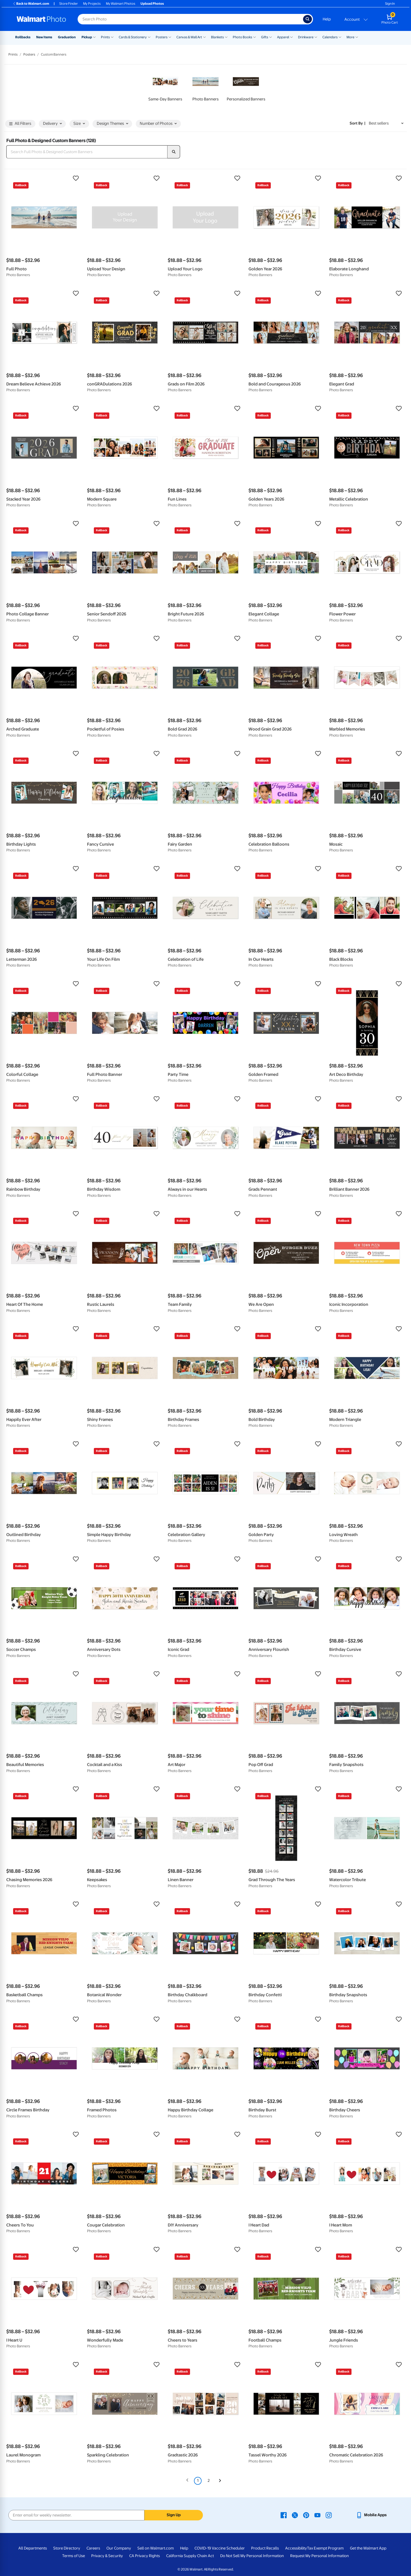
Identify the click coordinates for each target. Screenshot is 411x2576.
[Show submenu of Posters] (169, 37)
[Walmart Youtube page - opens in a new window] (317, 2515)
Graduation (67, 37)
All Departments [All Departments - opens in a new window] (32, 2548)
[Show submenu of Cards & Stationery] (149, 37)
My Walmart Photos (120, 4)
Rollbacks (22, 37)
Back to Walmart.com (31, 4)
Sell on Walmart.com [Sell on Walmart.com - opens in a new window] (155, 2548)
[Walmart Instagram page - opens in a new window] (329, 2515)
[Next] (220, 2481)
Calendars (330, 37)
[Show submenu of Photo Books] (254, 37)
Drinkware (305, 37)
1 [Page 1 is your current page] (197, 2480)
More (350, 37)
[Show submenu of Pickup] (94, 37)
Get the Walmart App (368, 2548)
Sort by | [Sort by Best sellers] (357, 123)
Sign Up (174, 2515)
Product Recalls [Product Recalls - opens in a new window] (265, 2548)
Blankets (217, 37)
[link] (165, 87)
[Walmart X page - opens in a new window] (295, 2515)
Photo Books (242, 37)
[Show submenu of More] (356, 37)
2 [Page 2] (209, 2480)
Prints (105, 37)
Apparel (283, 37)
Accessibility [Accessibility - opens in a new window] (296, 2548)
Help (327, 19)
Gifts (264, 37)
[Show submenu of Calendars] (340, 37)
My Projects (92, 4)
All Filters (20, 124)
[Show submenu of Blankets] (226, 37)
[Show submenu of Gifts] (270, 37)
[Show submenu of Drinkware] (315, 37)
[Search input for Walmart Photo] (190, 19)
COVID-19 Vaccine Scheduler (219, 2548)
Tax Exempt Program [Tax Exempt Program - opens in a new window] (325, 2548)
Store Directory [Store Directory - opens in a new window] (66, 2548)
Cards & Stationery (133, 37)
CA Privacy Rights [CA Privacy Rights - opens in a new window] (144, 2555)
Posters (161, 37)
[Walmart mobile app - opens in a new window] (371, 2515)
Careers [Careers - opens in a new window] (93, 2548)
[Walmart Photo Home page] (41, 19)
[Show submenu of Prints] (112, 37)
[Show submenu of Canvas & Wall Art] (204, 37)
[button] (44, 178)
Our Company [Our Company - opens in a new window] (118, 2548)
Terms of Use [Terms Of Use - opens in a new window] (73, 2555)
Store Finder (68, 4)
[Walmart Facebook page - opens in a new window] (283, 2515)
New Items (44, 37)
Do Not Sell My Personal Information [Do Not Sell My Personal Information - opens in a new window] (252, 2555)
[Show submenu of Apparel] (291, 37)
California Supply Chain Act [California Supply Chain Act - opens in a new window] (190, 2555)
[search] (173, 151)
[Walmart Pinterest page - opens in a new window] (306, 2515)
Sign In (390, 4)
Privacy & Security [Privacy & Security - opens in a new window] (107, 2555)
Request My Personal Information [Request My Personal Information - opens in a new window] (319, 2555)
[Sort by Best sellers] (386, 123)
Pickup (87, 37)
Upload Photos (152, 4)
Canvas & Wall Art (189, 37)
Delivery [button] (52, 123)
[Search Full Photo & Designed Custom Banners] (86, 151)
